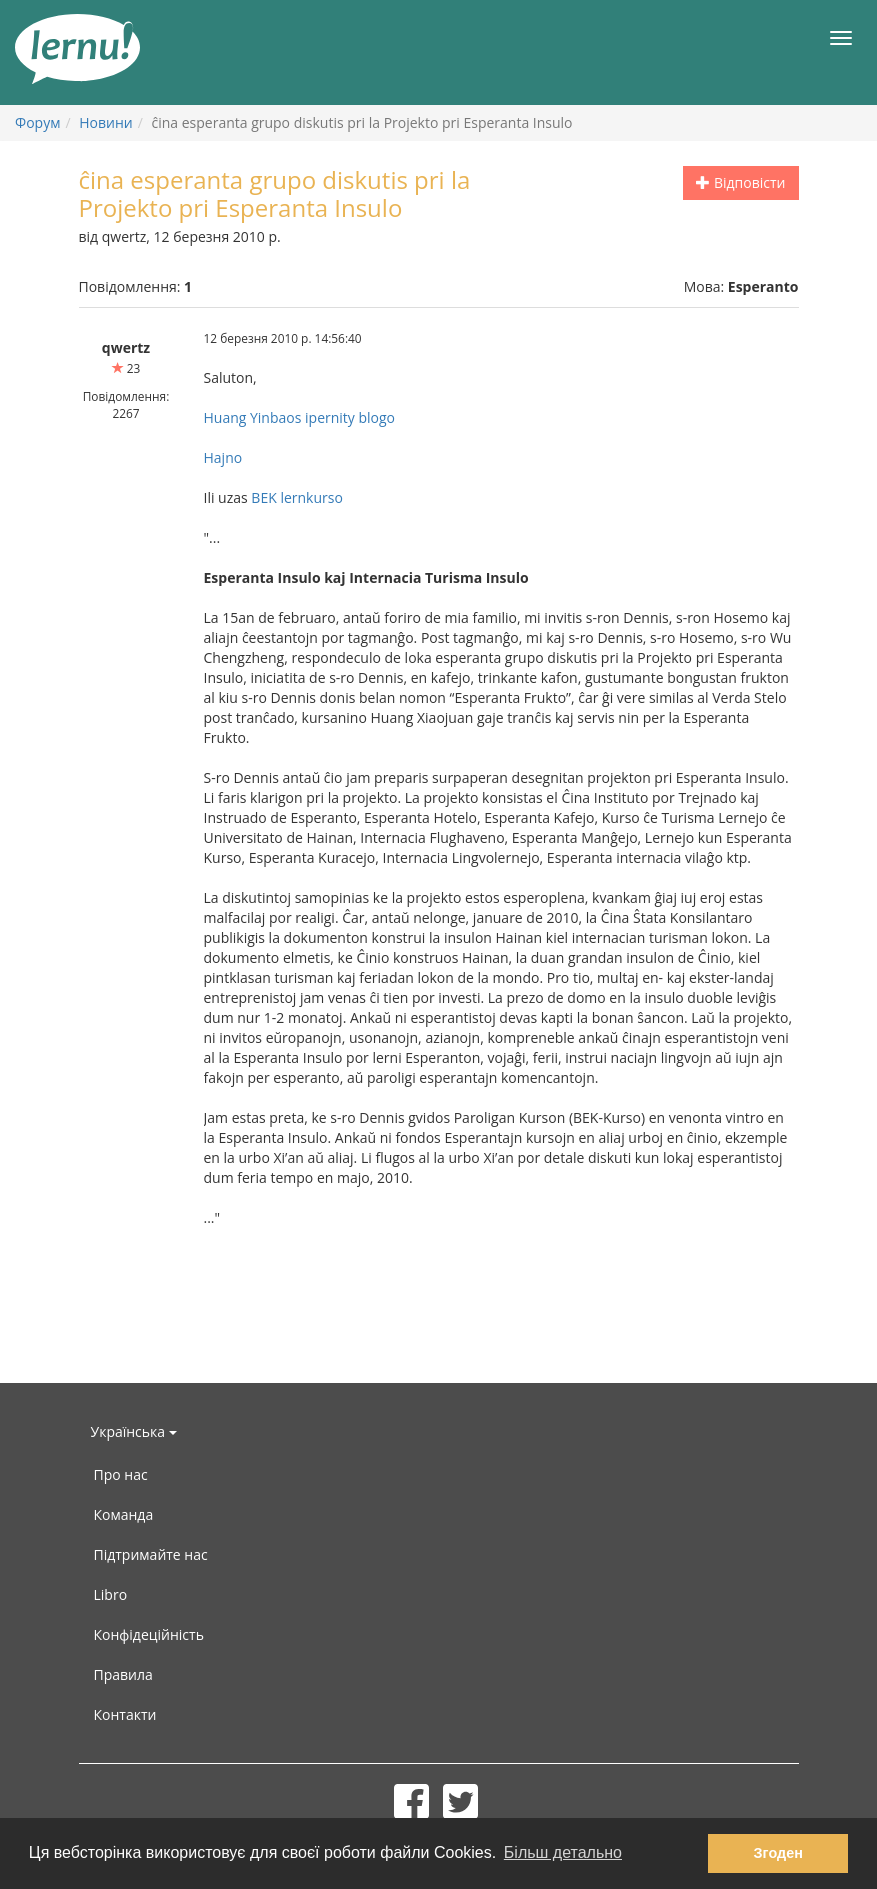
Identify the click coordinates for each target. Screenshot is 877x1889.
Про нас (121, 1474)
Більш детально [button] (563, 1852)
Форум (37, 122)
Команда (124, 1514)
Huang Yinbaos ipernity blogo (300, 417)
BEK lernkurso (297, 497)
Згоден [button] (778, 1853)
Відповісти (740, 182)
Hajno (223, 457)
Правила (123, 1674)
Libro (111, 1594)
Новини (105, 122)
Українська (134, 1431)
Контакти (125, 1714)
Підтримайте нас (151, 1554)
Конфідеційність (149, 1634)
